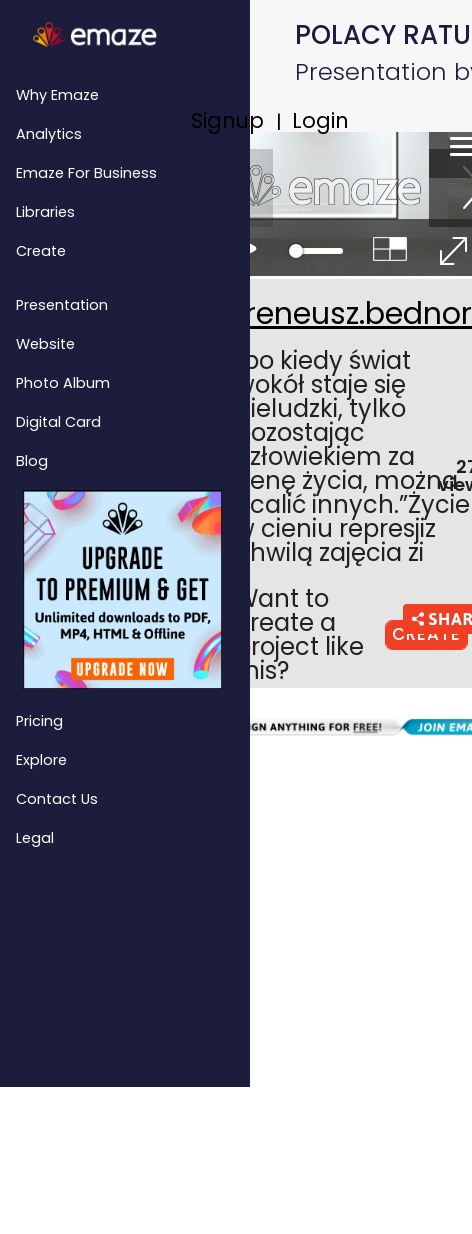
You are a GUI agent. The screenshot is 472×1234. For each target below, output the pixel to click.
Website (45, 344)
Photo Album (63, 383)
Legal (35, 838)
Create (41, 251)
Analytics (49, 134)
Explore (41, 760)
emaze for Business (86, 173)
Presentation (62, 305)
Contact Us (57, 799)
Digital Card (58, 422)
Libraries (45, 212)
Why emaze (57, 95)
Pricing (39, 721)
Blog (32, 461)
